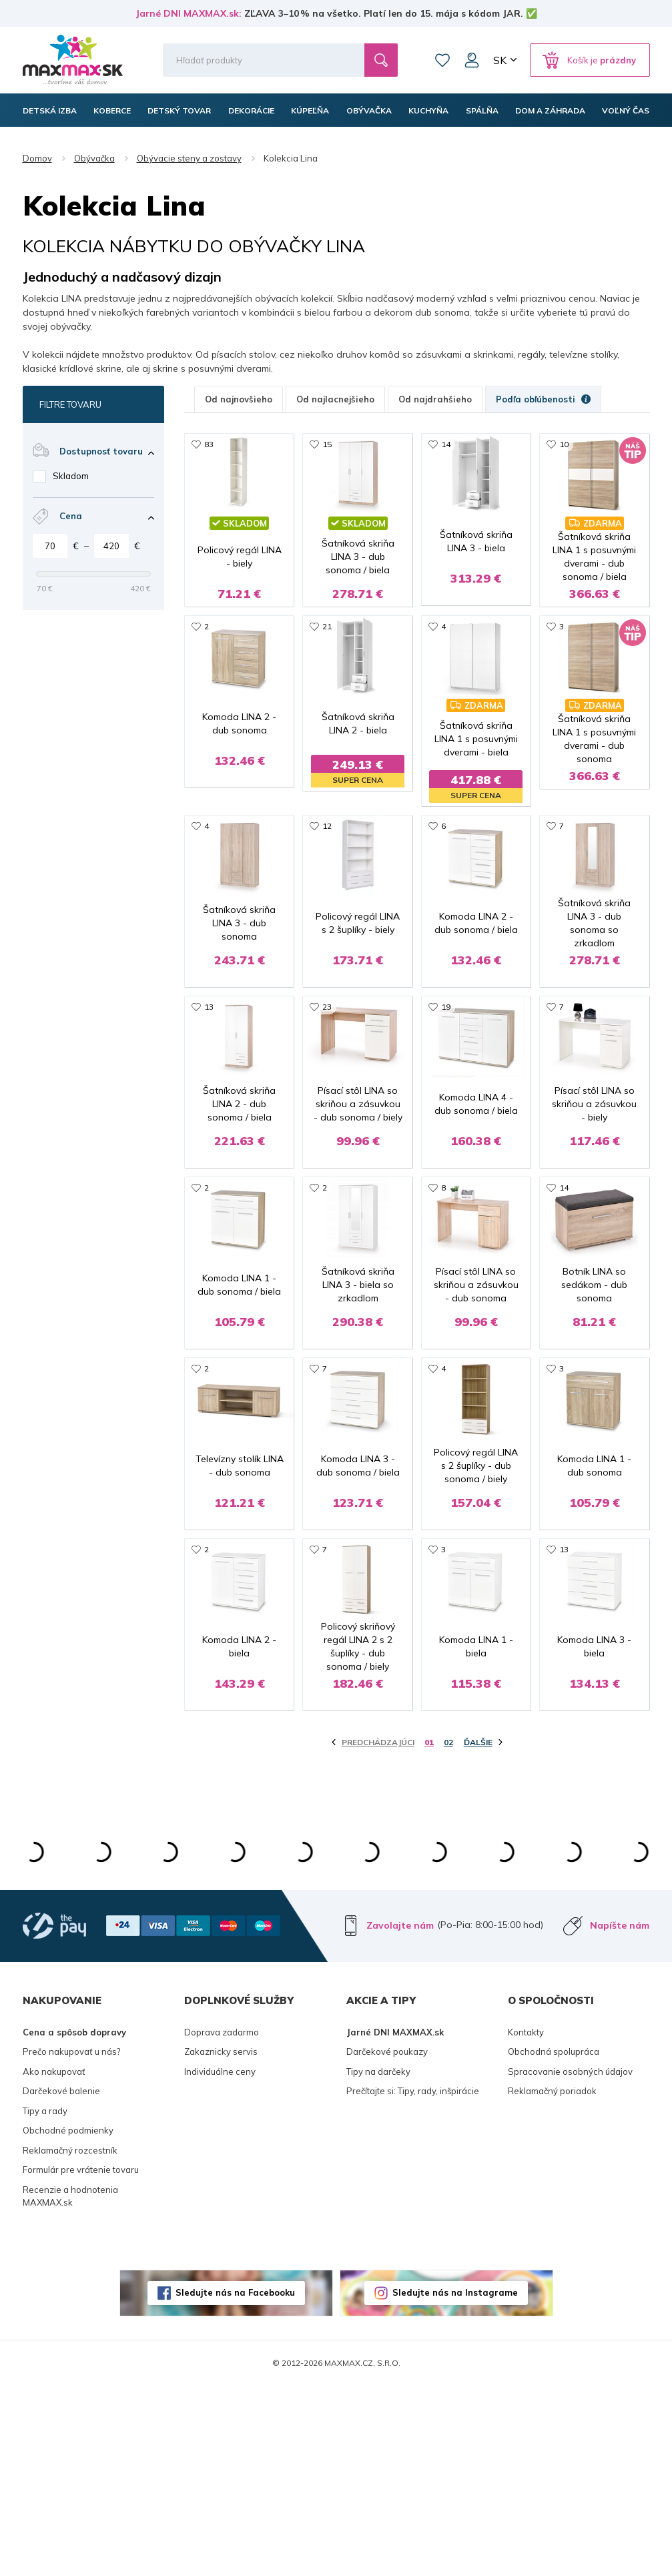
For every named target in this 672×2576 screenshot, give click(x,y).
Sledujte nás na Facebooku (235, 2482)
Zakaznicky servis (221, 2242)
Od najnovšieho (238, 399)
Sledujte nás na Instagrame (455, 2482)
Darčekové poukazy (387, 2242)
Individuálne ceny (220, 2261)
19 (445, 1077)
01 (429, 1932)
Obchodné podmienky (68, 2321)
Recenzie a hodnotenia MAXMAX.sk (70, 2386)
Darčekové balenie (61, 2281)
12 (327, 866)
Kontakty (526, 2222)
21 (327, 655)
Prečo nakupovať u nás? (71, 2242)
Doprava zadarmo (221, 2222)
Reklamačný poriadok (552, 2281)
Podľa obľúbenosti (543, 399)
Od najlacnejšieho (335, 399)
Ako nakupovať (54, 2261)
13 (209, 1077)
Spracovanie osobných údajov (570, 2261)
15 (327, 444)
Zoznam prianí (442, 60)
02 (448, 1932)
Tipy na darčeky (378, 2261)
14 (445, 444)
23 (327, 1077)
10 (564, 444)
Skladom (71, 475)
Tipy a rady (45, 2301)
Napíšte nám (619, 2116)
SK (500, 60)
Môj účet (471, 60)
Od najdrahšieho (435, 399)
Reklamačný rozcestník (70, 2340)
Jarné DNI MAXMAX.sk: (188, 13)
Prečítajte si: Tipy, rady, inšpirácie (412, 2281)
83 (209, 444)
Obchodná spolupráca (553, 2242)
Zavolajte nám (400, 2116)
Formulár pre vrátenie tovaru (81, 2360)
